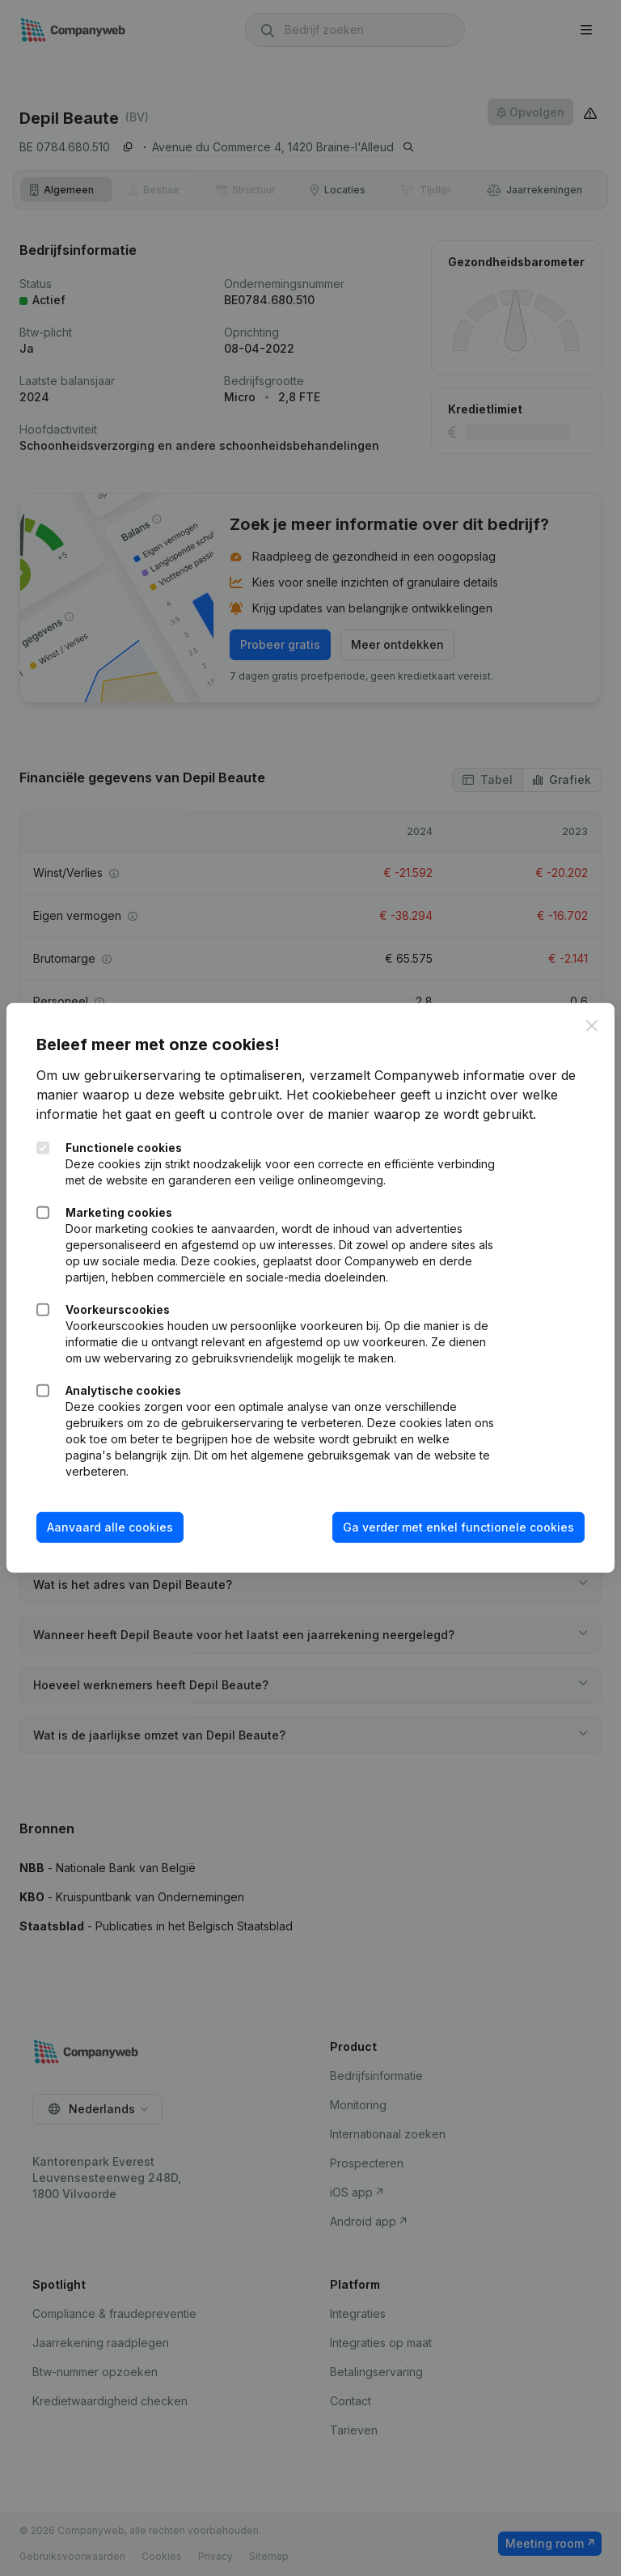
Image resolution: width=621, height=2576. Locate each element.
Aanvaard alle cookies (112, 1527)
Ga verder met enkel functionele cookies (456, 1527)
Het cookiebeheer (344, 1095)
